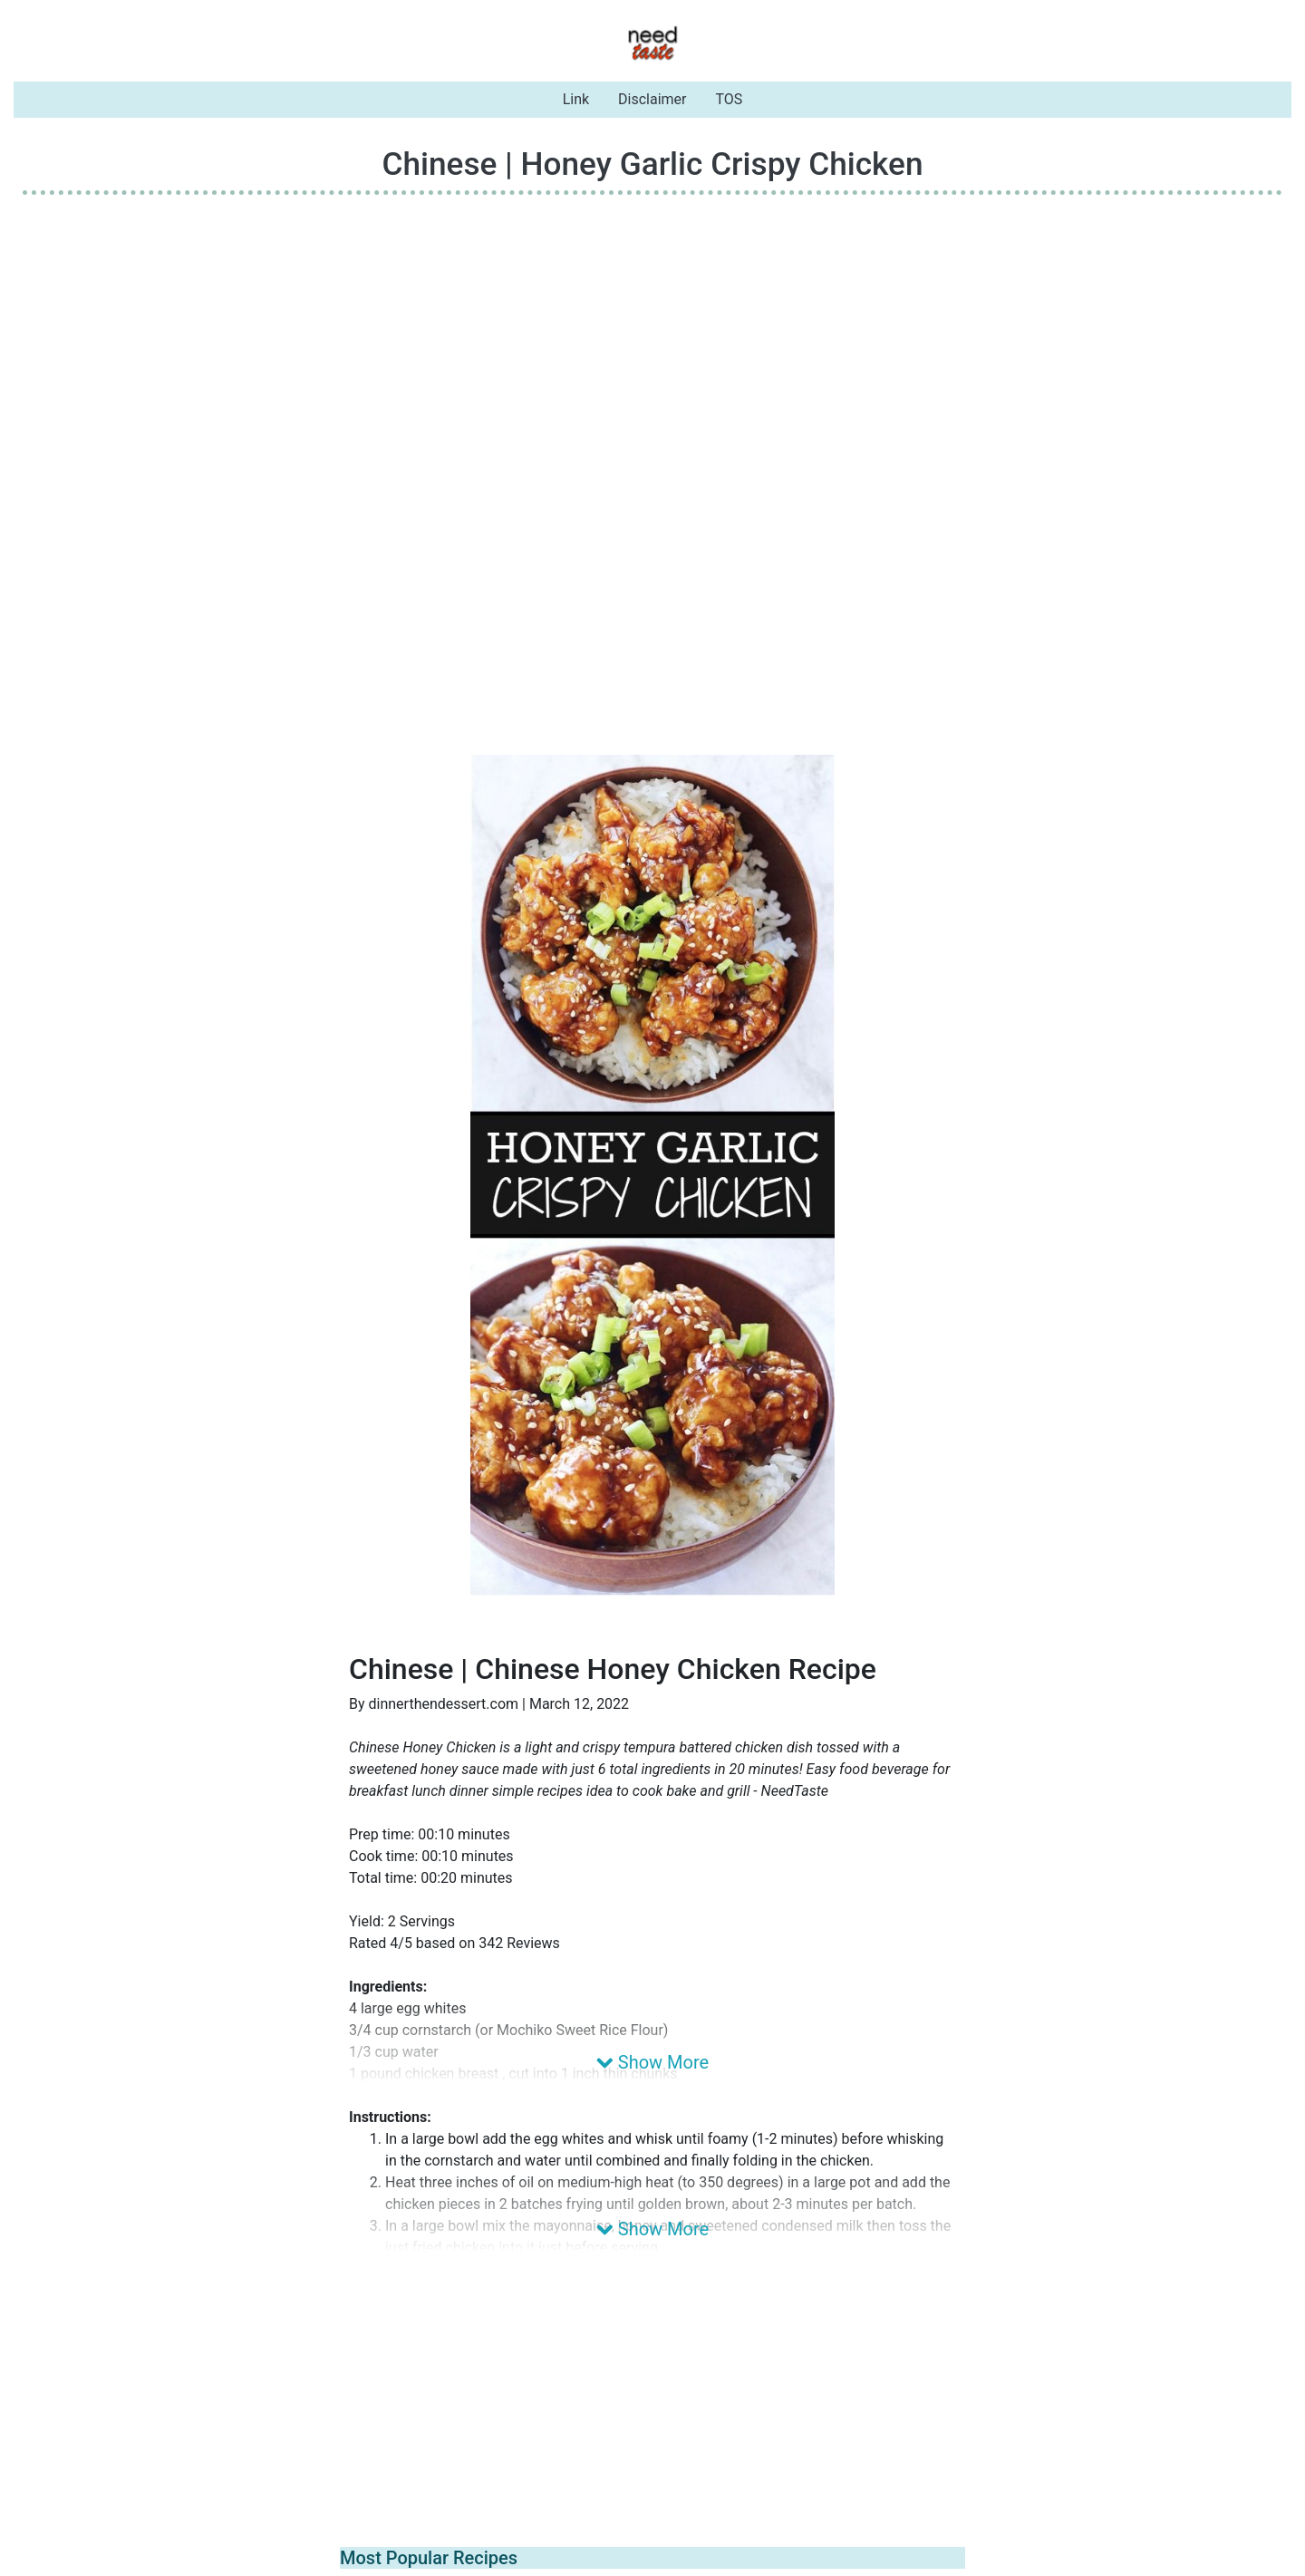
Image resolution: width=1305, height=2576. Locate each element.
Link (576, 99)
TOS (729, 99)
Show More (652, 2062)
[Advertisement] (652, 336)
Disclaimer (652, 99)
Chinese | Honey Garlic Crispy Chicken (652, 164)
